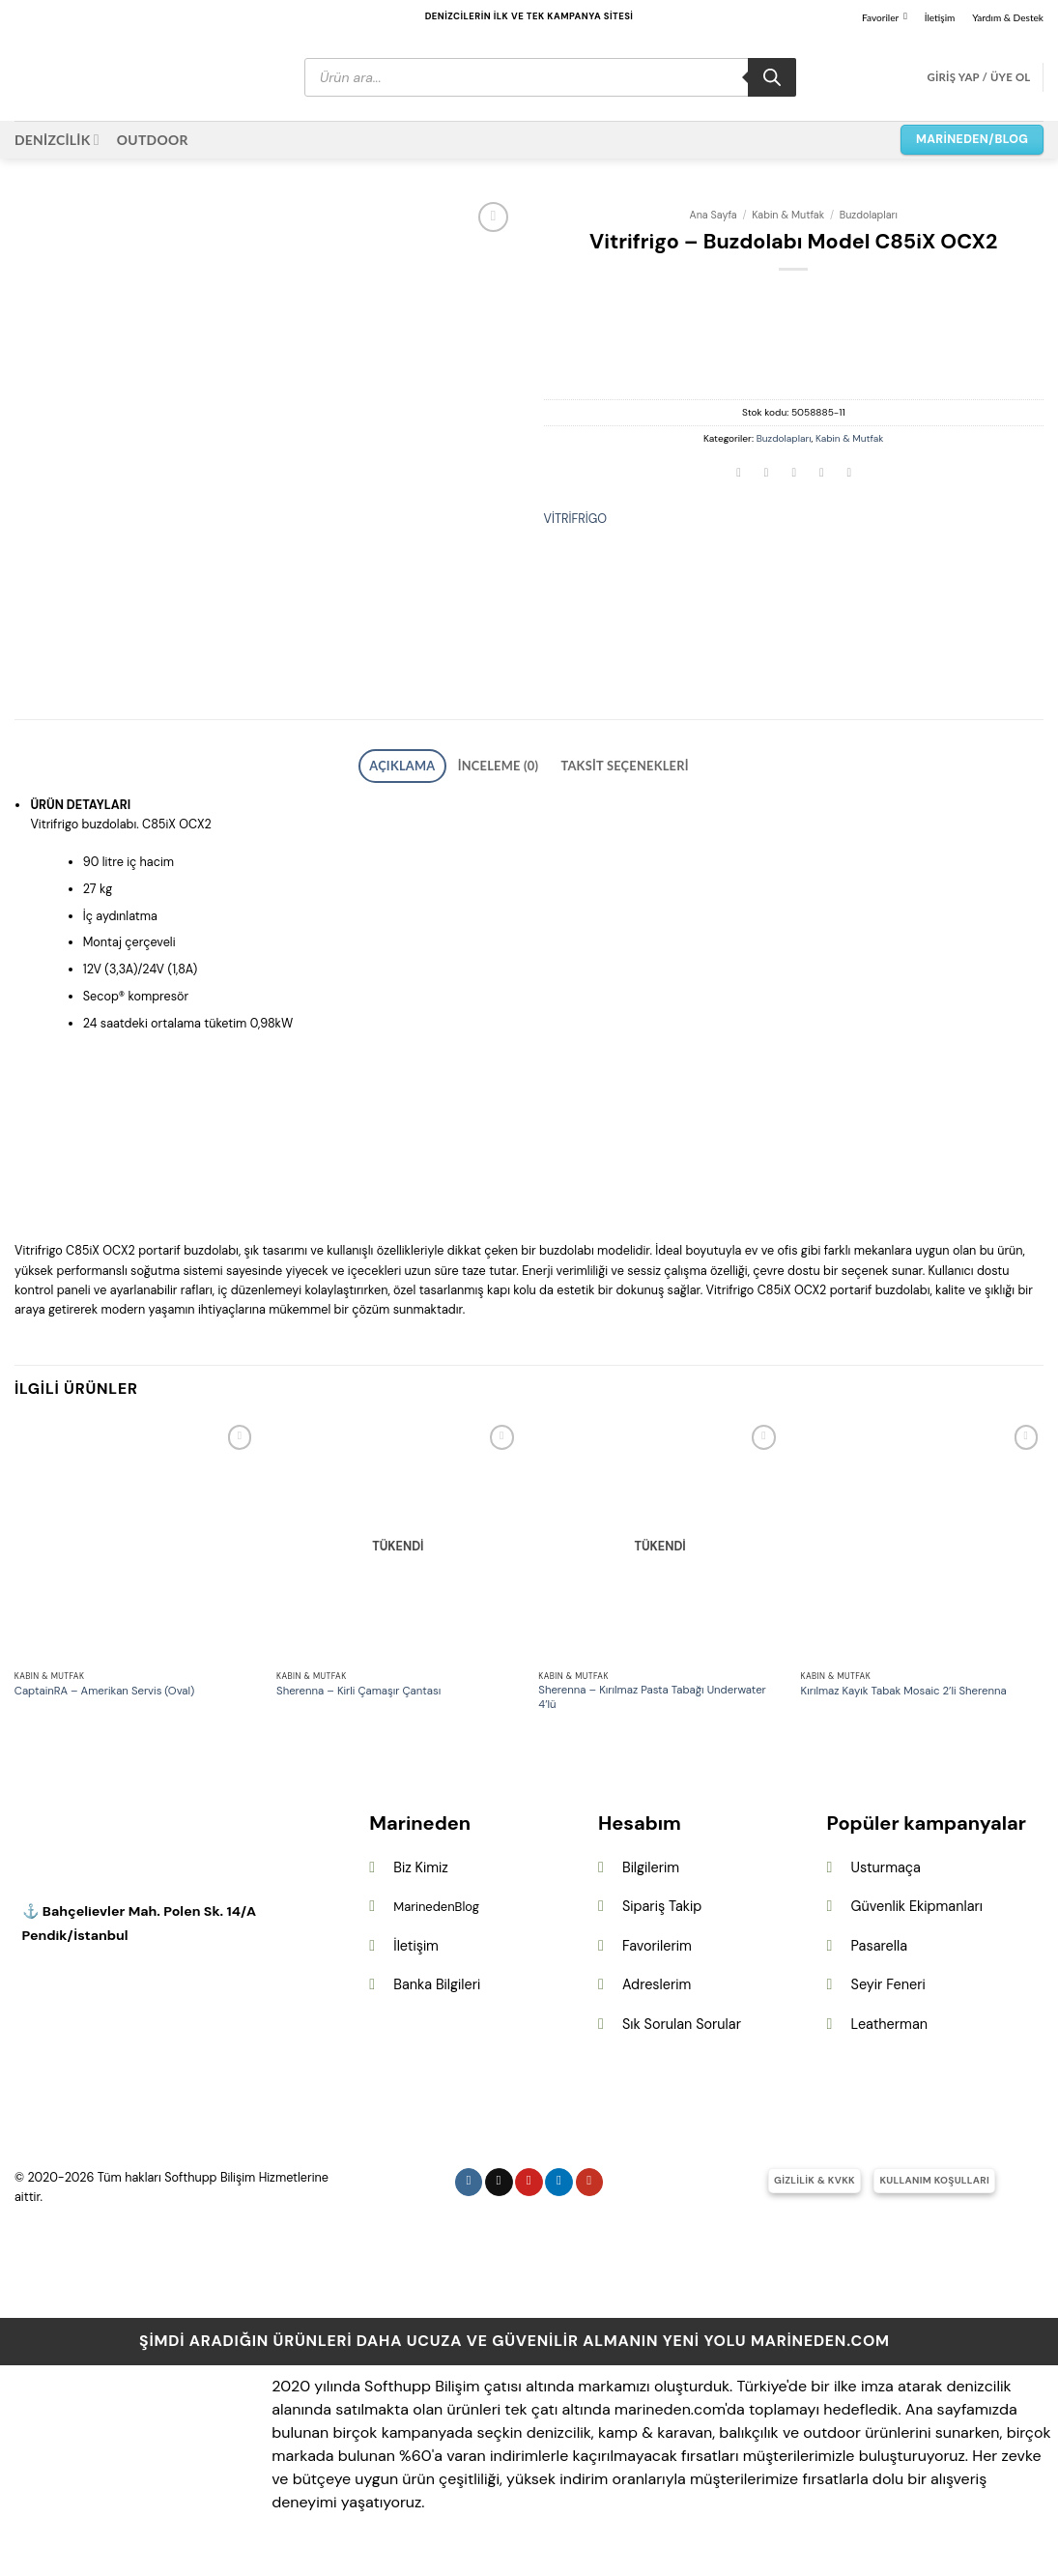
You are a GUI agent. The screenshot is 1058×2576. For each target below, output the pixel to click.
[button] (978, 77)
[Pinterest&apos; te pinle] (821, 474)
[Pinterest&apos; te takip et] (529, 2190)
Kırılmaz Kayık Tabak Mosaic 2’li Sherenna (904, 1700)
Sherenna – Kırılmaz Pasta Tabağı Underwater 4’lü (652, 1707)
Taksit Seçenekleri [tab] (605, 777)
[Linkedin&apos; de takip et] (559, 2190)
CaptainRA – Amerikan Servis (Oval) (104, 1700)
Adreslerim (656, 1993)
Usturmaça (886, 1875)
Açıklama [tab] (428, 777)
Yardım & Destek (1008, 17)
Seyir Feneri (888, 1993)
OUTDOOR (152, 139)
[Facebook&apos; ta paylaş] (739, 474)
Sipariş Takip (661, 1915)
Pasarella (879, 1953)
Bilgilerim (650, 1875)
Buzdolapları (869, 214)
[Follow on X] (499, 2190)
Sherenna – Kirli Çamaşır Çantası (358, 1700)
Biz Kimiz (420, 1875)
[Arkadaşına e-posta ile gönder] (794, 474)
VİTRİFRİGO (576, 518)
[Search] (772, 77)
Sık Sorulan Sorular (681, 2032)
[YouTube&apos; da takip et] (590, 2190)
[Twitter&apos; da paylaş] (766, 474)
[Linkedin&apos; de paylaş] (849, 474)
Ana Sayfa (713, 214)
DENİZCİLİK (57, 139)
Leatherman (889, 2032)
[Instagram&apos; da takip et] (469, 2190)
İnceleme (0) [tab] (504, 777)
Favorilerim (657, 1953)
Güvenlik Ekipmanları (917, 1915)
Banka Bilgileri (436, 1993)
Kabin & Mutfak (788, 214)
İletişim (940, 17)
